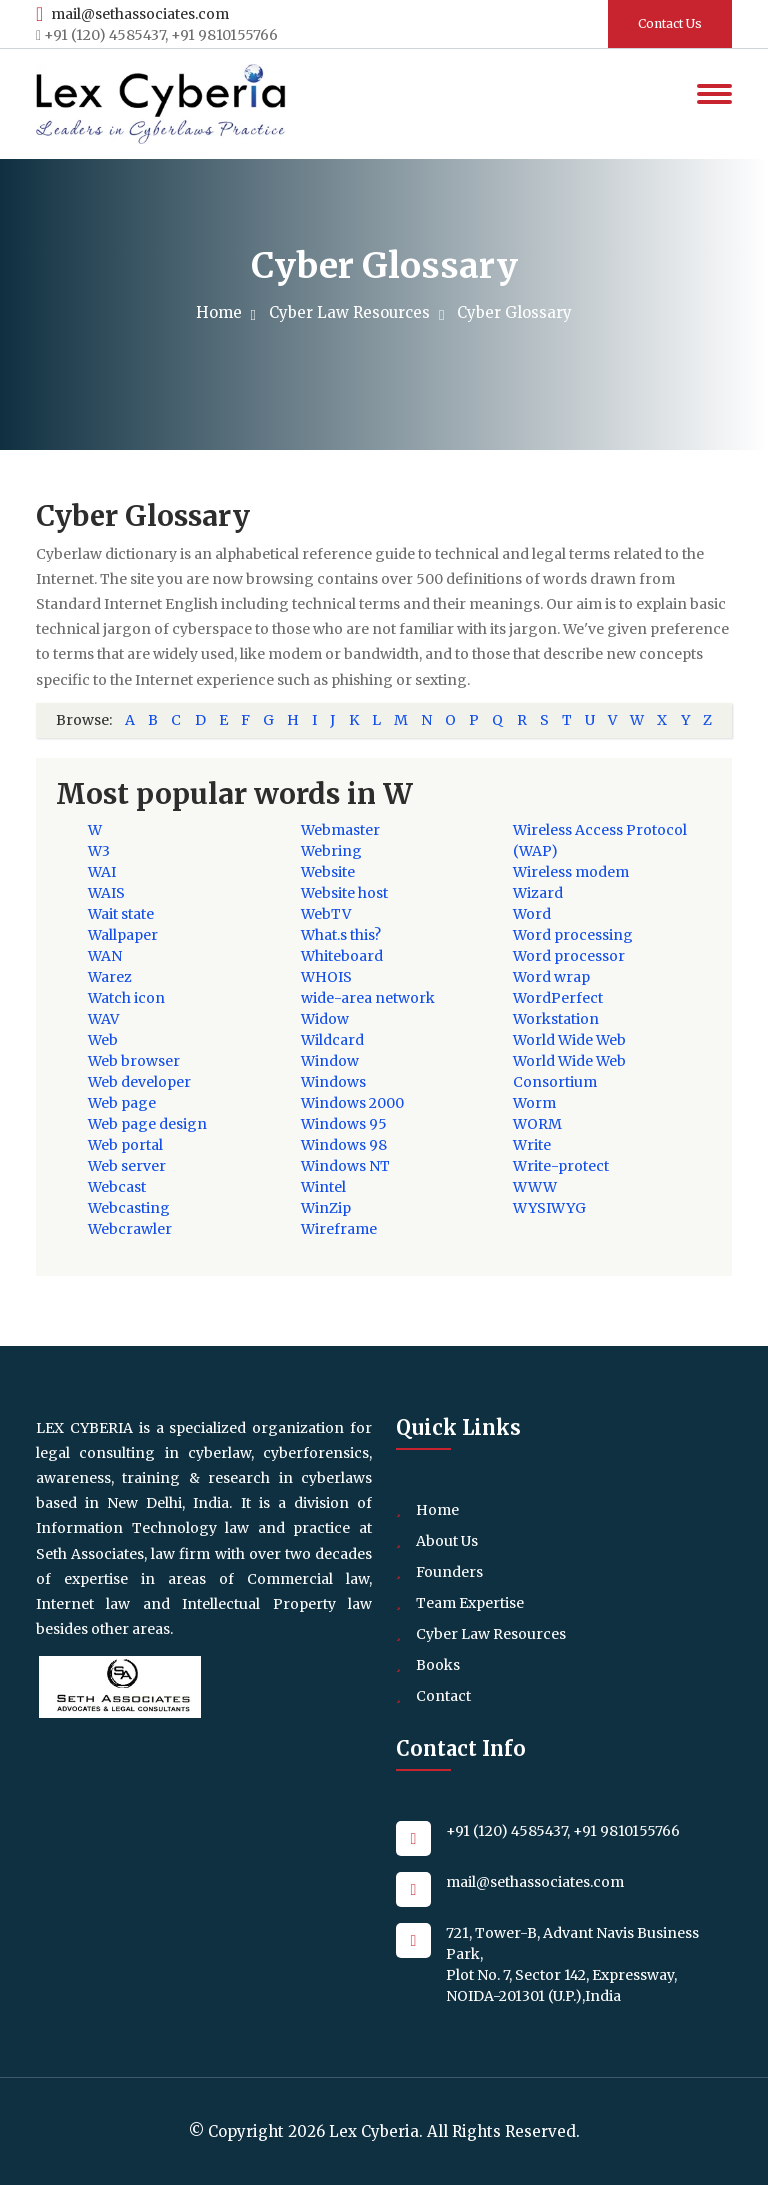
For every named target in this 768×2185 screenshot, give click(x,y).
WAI (102, 872)
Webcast (117, 1187)
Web (103, 1040)
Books (438, 1665)
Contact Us (670, 23)
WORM (537, 1124)
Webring (331, 851)
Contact (443, 1696)
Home (223, 312)
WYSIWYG (549, 1208)
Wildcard (332, 1040)
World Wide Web (569, 1040)
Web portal (125, 1145)
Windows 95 (344, 1124)
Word (532, 914)
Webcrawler (130, 1229)
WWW (535, 1187)
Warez (110, 977)
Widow (325, 1019)
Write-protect (561, 1166)
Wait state (121, 914)
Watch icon (126, 998)
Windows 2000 (352, 1103)
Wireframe (339, 1229)
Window (330, 1061)
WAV (103, 1019)
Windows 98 (344, 1145)
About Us (447, 1541)
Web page (122, 1103)
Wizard (538, 893)
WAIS (106, 893)
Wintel (323, 1187)
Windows (333, 1082)
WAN (105, 956)
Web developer (139, 1082)
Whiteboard (342, 956)
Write (532, 1145)
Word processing (573, 935)
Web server (127, 1166)
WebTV (326, 914)
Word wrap (551, 977)
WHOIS (326, 977)
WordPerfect (558, 998)
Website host (344, 893)
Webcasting (129, 1208)
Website (328, 872)
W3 (99, 851)
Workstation (556, 1019)
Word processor (569, 956)
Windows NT (345, 1166)
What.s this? (341, 935)
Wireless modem (571, 872)
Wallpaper (123, 935)
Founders (449, 1572)
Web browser (134, 1061)
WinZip (326, 1208)
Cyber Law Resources (354, 312)
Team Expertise (470, 1603)
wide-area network (368, 998)
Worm (534, 1103)
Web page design (147, 1124)
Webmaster (340, 830)
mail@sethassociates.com (132, 14)
